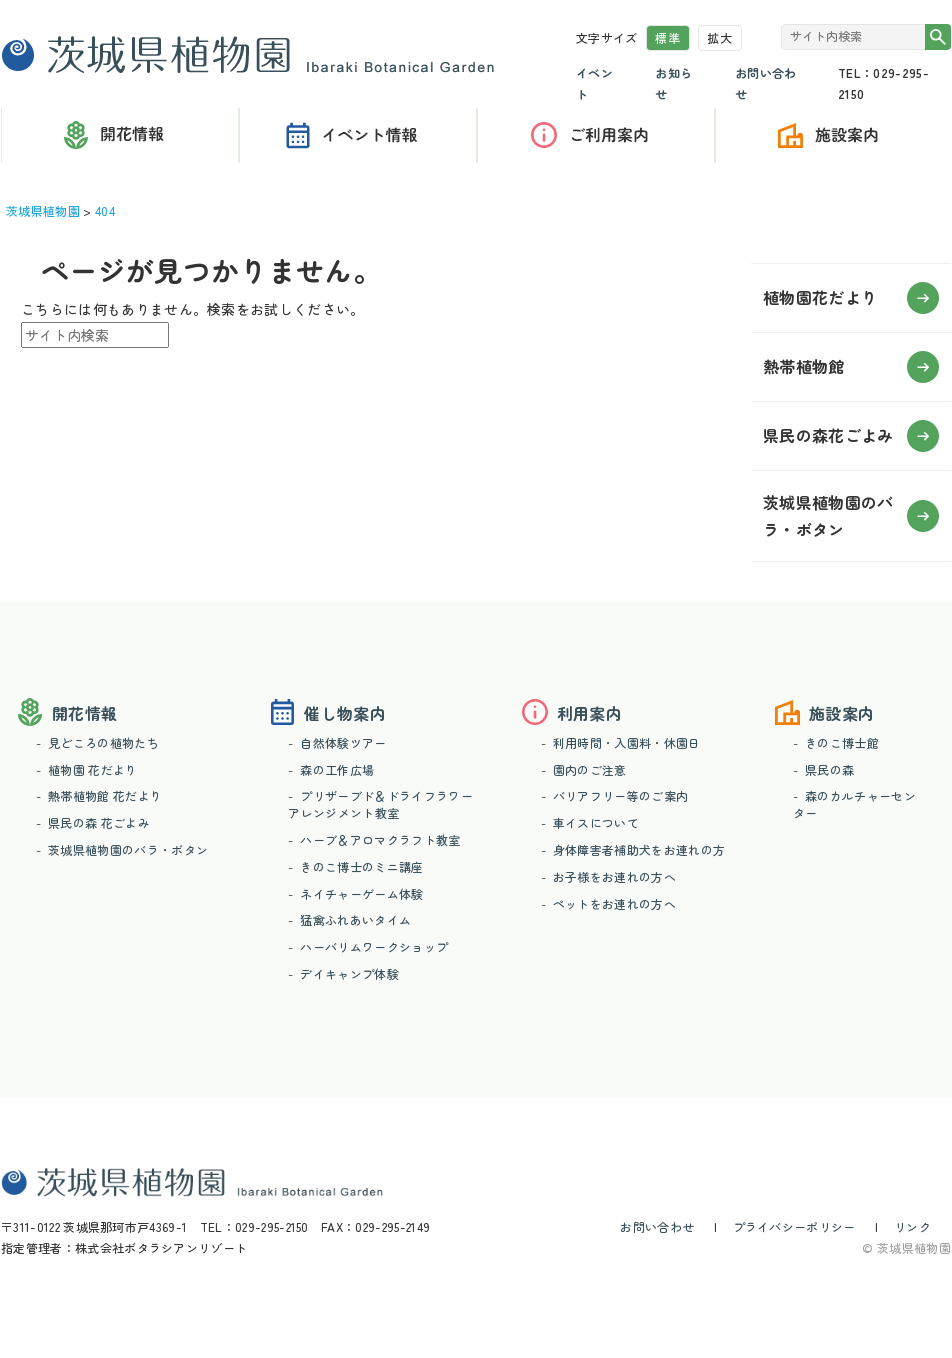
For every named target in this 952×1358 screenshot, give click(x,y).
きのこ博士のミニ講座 (361, 866)
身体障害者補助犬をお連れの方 (639, 849)
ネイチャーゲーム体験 (361, 893)
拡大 (719, 37)
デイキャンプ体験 (349, 973)
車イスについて (596, 822)
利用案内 (596, 135)
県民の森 (829, 769)
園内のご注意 (590, 769)
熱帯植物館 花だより (105, 795)
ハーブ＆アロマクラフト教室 (380, 839)
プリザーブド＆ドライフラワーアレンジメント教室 (380, 804)
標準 (667, 37)
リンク (912, 1226)
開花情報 (84, 713)
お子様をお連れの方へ (614, 876)
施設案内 (841, 713)
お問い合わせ (657, 1226)
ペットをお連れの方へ (614, 903)
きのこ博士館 (842, 742)
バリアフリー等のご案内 (621, 795)
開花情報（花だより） (120, 135)
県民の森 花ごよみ (99, 822)
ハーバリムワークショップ (374, 946)
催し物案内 (358, 135)
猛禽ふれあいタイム (355, 919)
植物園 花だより (93, 769)
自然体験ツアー (343, 742)
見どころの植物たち (103, 742)
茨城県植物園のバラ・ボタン (128, 849)
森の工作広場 (337, 769)
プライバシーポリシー (794, 1226)
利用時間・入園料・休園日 (627, 742)
